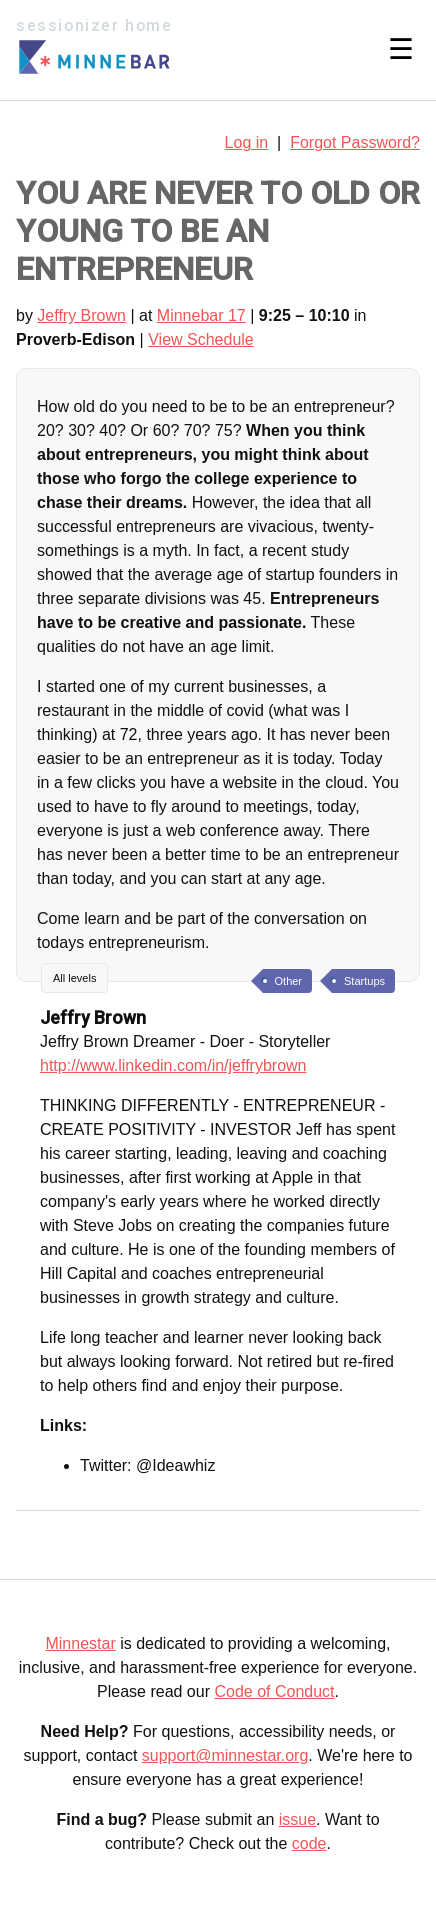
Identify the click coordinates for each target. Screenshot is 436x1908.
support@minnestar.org (225, 1755)
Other (289, 981)
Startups (364, 981)
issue (297, 1819)
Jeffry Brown (81, 315)
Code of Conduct (274, 1691)
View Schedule (201, 339)
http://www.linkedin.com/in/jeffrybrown (173, 1065)
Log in (247, 142)
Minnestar (80, 1643)
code (309, 1843)
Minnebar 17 (201, 315)
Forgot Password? (355, 142)
